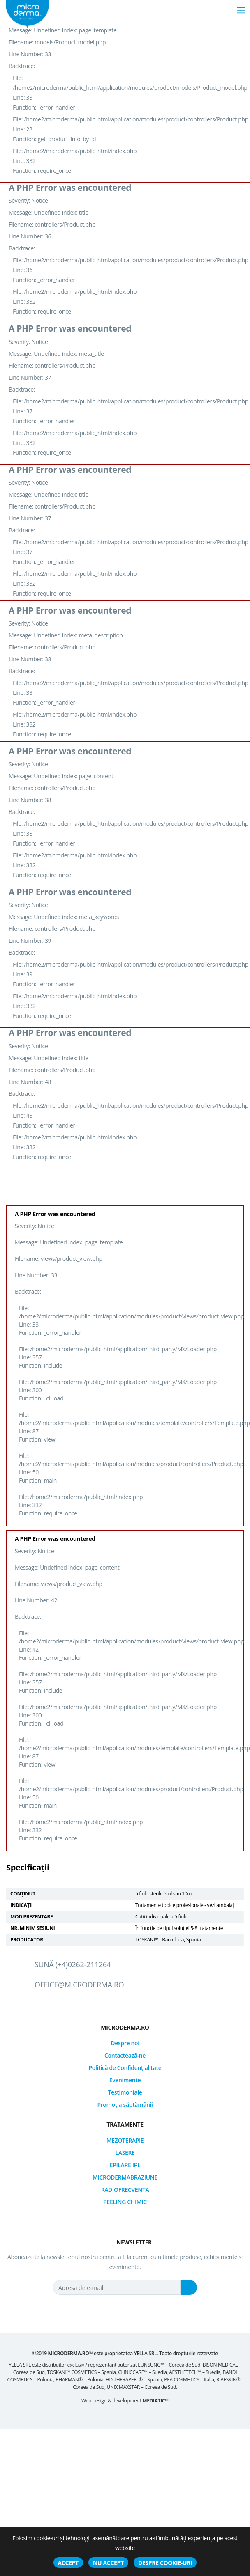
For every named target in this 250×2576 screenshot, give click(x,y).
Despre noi (125, 2043)
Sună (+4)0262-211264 (73, 1964)
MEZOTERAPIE (125, 2140)
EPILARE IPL (125, 2165)
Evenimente (125, 2080)
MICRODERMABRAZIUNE (125, 2177)
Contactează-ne (125, 2055)
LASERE (124, 2153)
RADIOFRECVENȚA (125, 2189)
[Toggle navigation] (240, 10)
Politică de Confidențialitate (125, 2068)
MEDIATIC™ (155, 2400)
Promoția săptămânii (125, 2104)
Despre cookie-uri (165, 2563)
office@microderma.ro (79, 1984)
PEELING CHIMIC (125, 2202)
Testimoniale (125, 2092)
